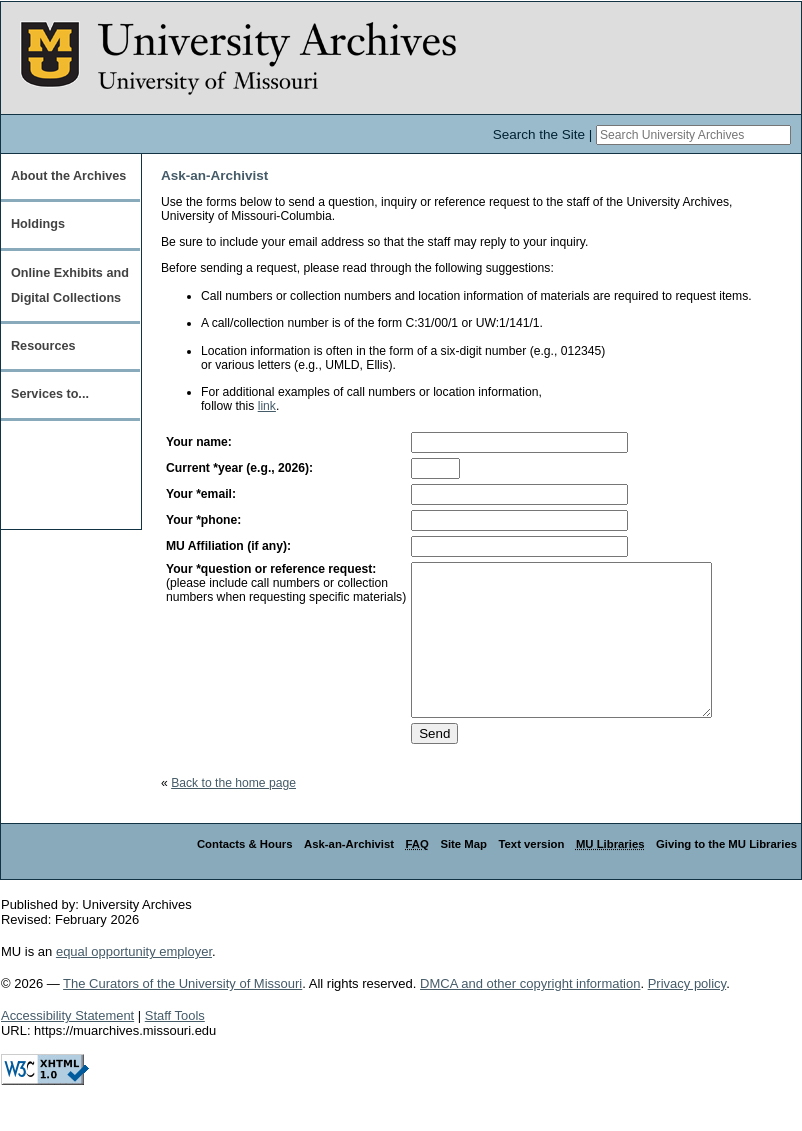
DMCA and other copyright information (530, 1013)
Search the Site (539, 134)
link (267, 406)
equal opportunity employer (134, 981)
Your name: (199, 442)
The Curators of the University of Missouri (182, 1013)
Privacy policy (687, 1013)
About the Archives (68, 176)
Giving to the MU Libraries (726, 874)
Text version (531, 874)
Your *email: (201, 494)
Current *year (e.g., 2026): (239, 468)
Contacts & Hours (245, 874)
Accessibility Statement (67, 1045)
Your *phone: (203, 520)
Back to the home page (233, 813)
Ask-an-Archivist (349, 874)
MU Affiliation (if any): (228, 546)
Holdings (38, 224)
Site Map (463, 874)
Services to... (50, 394)
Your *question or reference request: (271, 569)
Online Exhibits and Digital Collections (70, 285)
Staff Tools (175, 1045)
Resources (43, 346)
